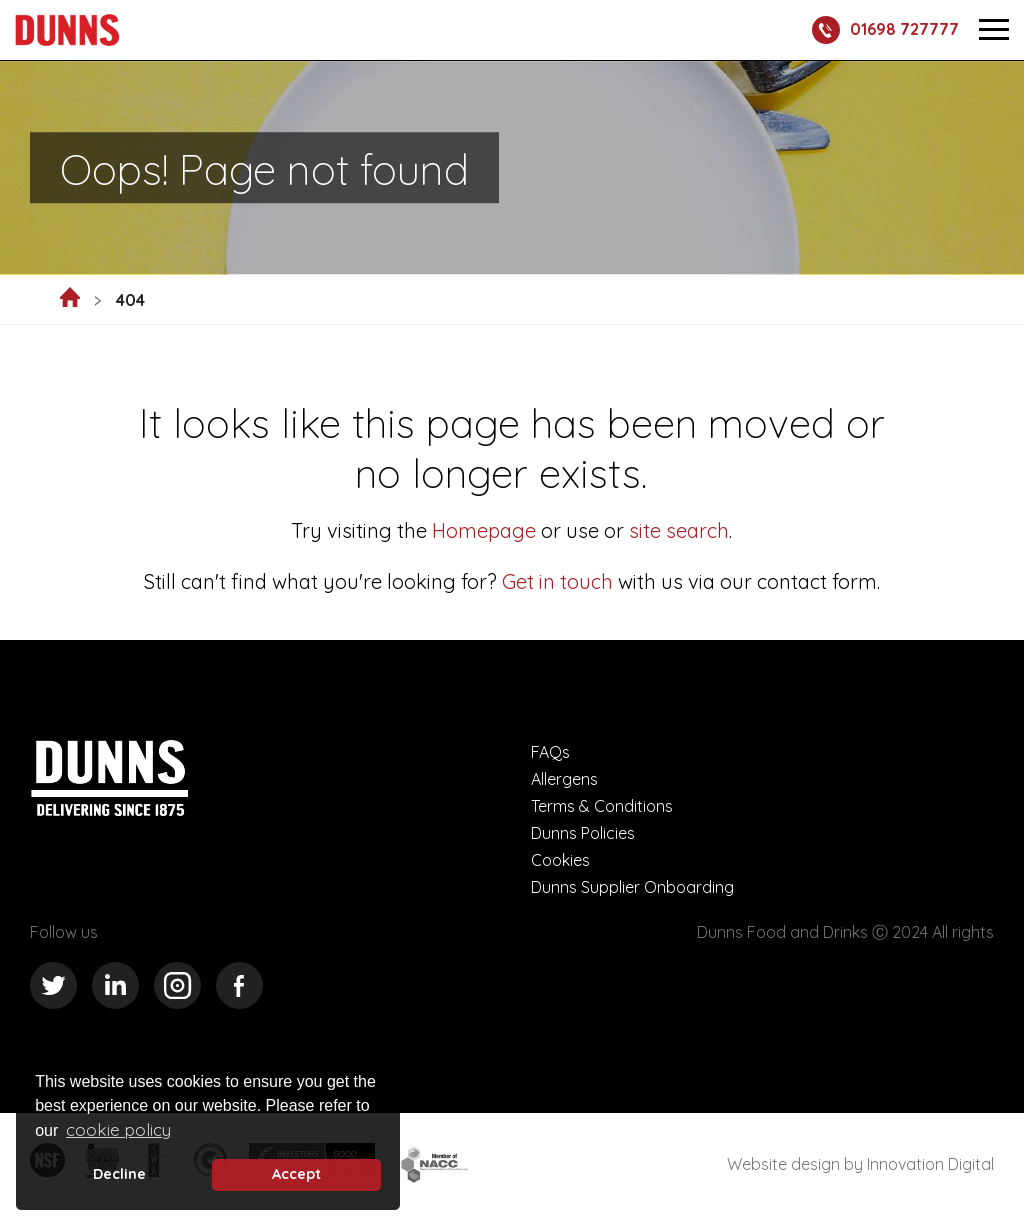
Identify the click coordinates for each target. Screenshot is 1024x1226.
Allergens (564, 779)
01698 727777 (885, 30)
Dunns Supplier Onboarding (632, 887)
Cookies (560, 860)
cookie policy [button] (118, 1129)
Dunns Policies (583, 833)
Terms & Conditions (602, 806)
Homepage (484, 530)
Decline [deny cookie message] (119, 1174)
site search (676, 530)
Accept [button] (296, 1174)
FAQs (550, 752)
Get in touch (557, 581)
